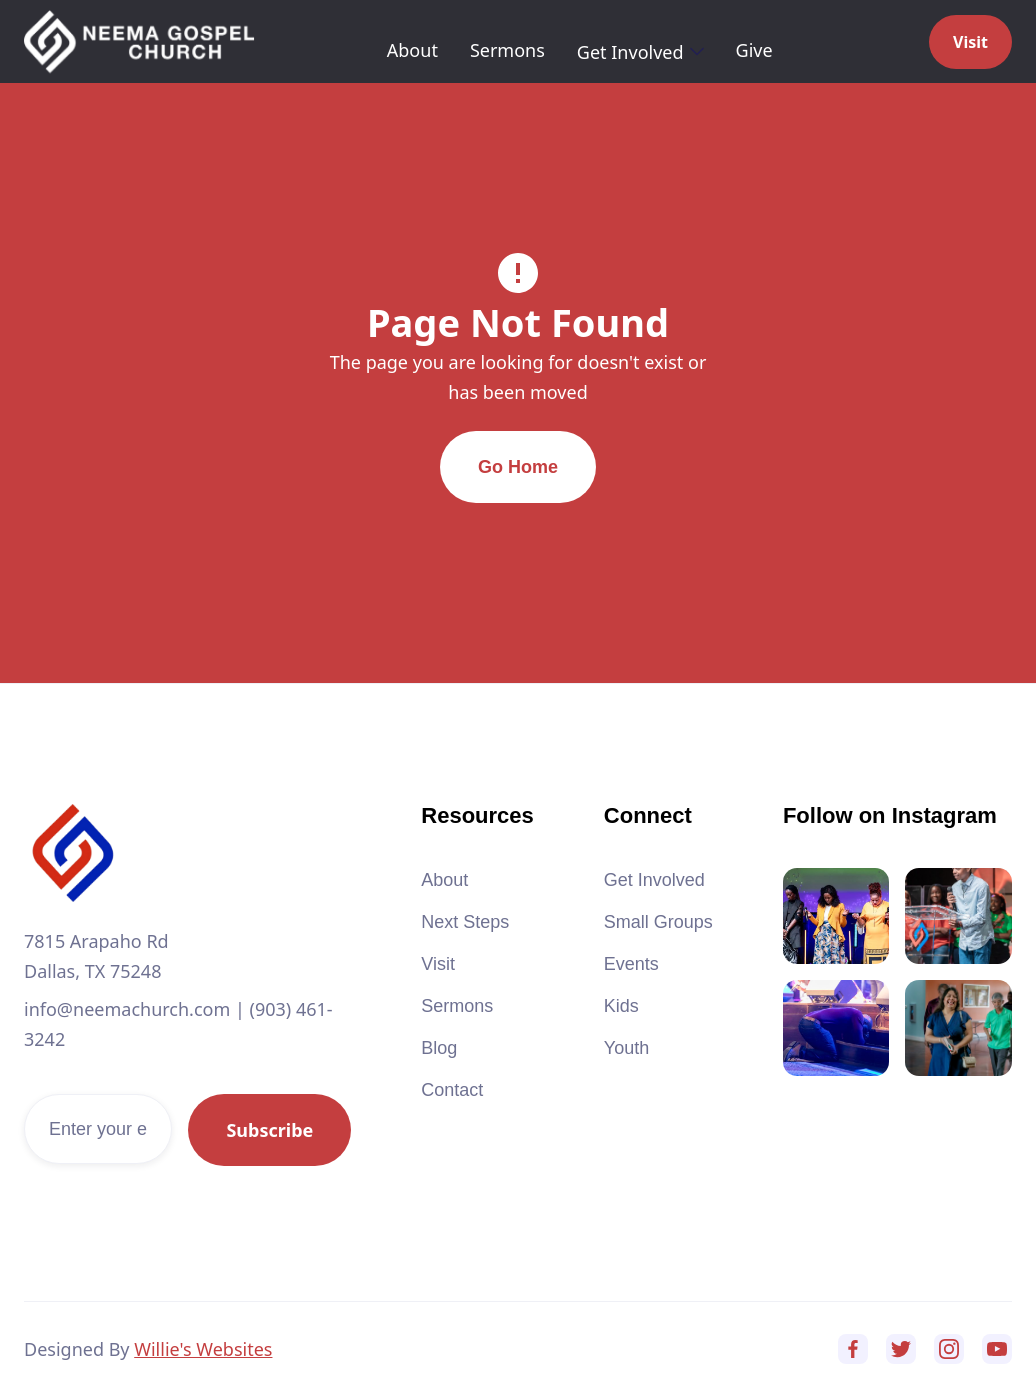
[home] (139, 41)
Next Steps (465, 922)
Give (754, 50)
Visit (970, 42)
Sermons (507, 50)
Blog (439, 1048)
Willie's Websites (203, 1349)
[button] (640, 52)
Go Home (518, 467)
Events (631, 964)
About (412, 50)
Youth (626, 1048)
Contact (452, 1090)
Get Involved (654, 880)
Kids (621, 1006)
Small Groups (658, 922)
